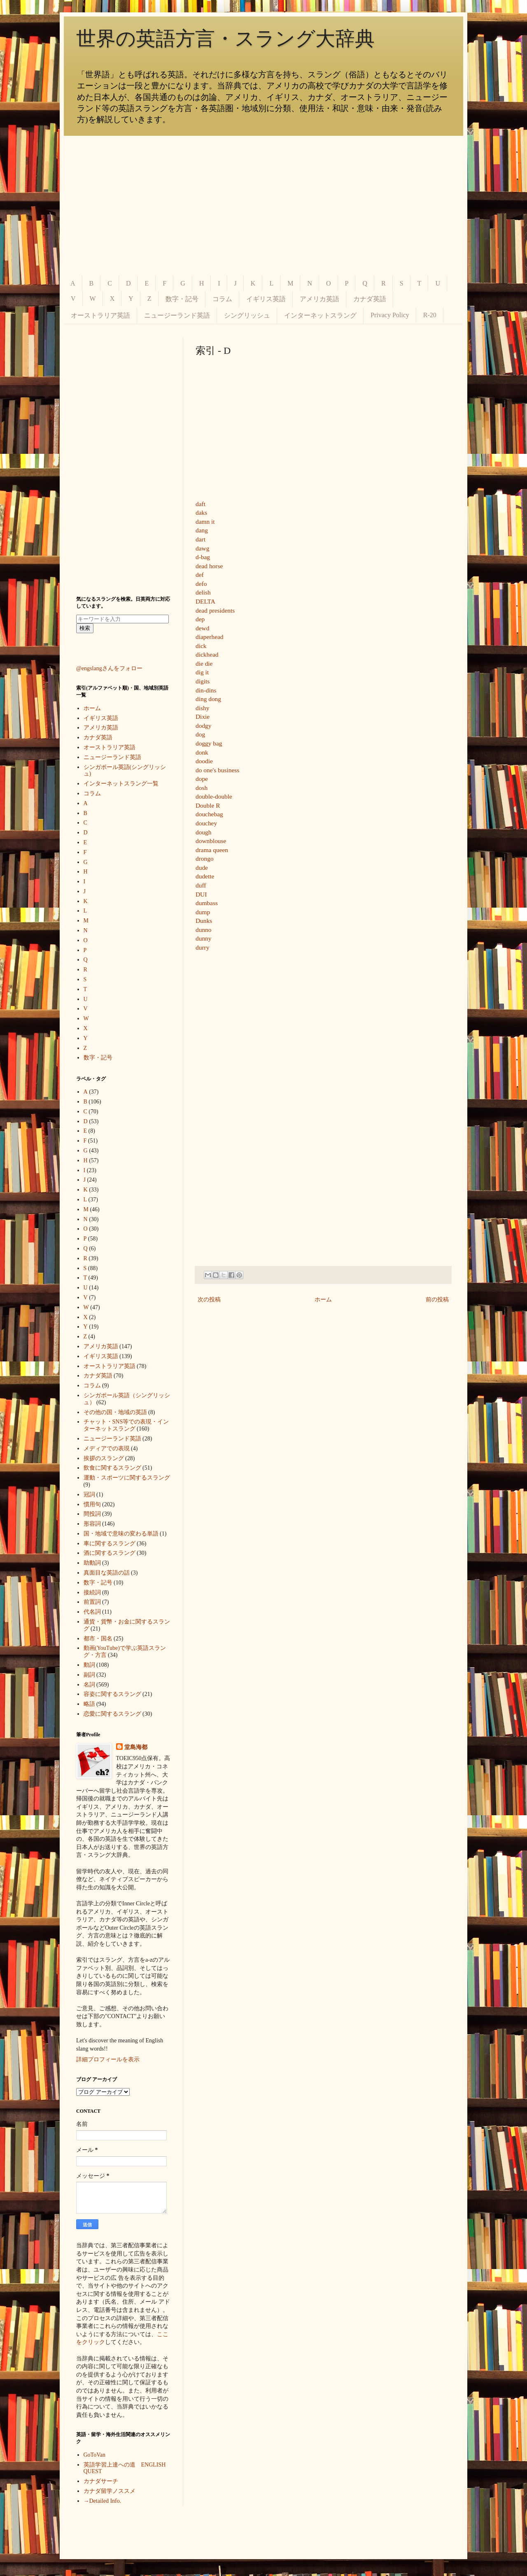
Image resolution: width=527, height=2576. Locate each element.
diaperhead (210, 636)
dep (200, 619)
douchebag (209, 814)
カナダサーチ (101, 2481)
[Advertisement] (263, 205)
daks (201, 512)
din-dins (206, 690)
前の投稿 (437, 1299)
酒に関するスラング (109, 1553)
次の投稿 (209, 1299)
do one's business (217, 770)
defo (201, 583)
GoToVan (94, 2455)
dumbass (207, 902)
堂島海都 (135, 1747)
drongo (205, 858)
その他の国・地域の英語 (115, 1412)
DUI (201, 894)
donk (202, 752)
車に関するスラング (109, 1543)
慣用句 (92, 1504)
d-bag (203, 556)
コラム (222, 298)
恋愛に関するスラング (112, 1714)
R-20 (429, 314)
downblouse (211, 840)
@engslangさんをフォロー (109, 668)
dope (202, 778)
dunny (203, 938)
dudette (205, 876)
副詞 (89, 1675)
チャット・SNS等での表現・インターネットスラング (126, 1425)
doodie (204, 760)
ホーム (323, 1299)
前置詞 (92, 1602)
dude (202, 867)
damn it (205, 521)
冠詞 (89, 1494)
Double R (208, 805)
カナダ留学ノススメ (109, 2491)
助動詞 (92, 1563)
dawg (202, 548)
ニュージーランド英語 (177, 315)
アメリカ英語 (319, 298)
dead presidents (215, 610)
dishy (202, 707)
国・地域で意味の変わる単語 (121, 1534)
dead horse (209, 565)
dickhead (207, 654)
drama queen (212, 849)
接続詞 (92, 1592)
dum (201, 911)
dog (200, 734)
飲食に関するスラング (112, 1468)
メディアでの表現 (107, 1448)
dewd (202, 628)
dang (202, 530)
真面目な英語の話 (107, 1573)
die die (204, 663)
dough (203, 832)
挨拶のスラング (104, 1458)
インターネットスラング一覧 (121, 783)
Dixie (203, 716)
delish (203, 592)
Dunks (204, 920)
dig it (202, 672)
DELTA (205, 601)
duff (201, 885)
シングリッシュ (247, 315)
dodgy (203, 725)
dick (201, 645)
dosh (202, 787)
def (200, 574)
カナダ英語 (369, 298)
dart (200, 539)
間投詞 (92, 1514)
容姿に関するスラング (112, 1694)
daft (200, 503)
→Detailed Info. (102, 2501)
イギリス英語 (266, 298)
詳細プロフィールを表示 (108, 2059)
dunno (203, 929)
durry (202, 947)
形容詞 (92, 1524)
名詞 (89, 1685)
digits (203, 681)
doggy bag (209, 743)
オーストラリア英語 (100, 315)
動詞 (89, 1665)
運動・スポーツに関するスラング (127, 1478)
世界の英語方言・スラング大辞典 (225, 38)
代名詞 (92, 1612)
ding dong (208, 698)
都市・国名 (98, 1638)
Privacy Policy (390, 314)
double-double (214, 796)
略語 (89, 1704)
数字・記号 (182, 298)
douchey (206, 823)
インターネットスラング (320, 315)
